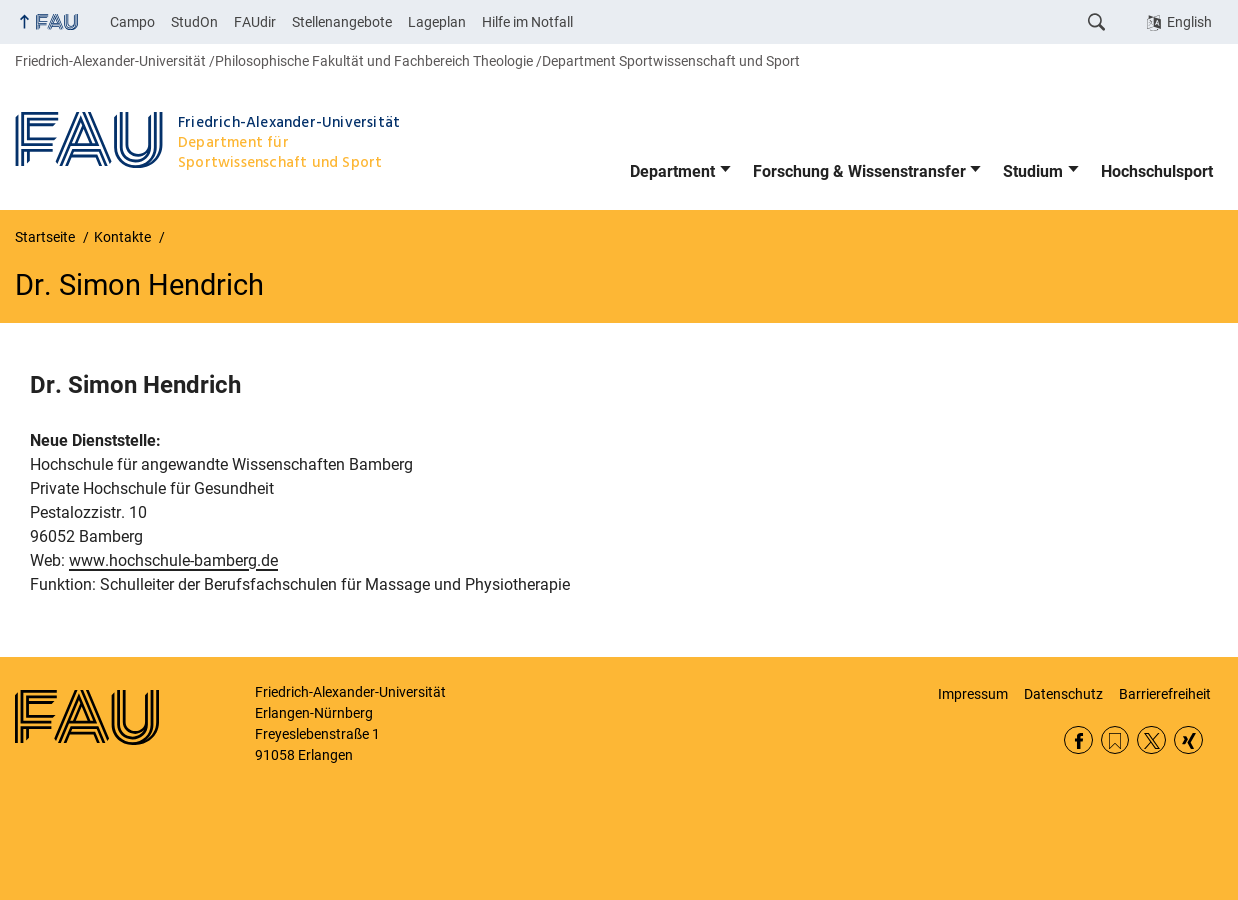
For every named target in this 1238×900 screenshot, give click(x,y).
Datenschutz (1063, 694)
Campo (132, 22)
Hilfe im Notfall (527, 22)
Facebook (1078, 740)
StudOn (194, 22)
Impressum (973, 694)
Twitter (1151, 740)
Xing (1188, 740)
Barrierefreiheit (1165, 694)
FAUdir (255, 22)
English (1189, 22)
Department (672, 171)
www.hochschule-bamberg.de (173, 560)
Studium (1033, 171)
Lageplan (437, 22)
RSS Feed (1115, 740)
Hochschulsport (1157, 171)
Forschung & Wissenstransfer (859, 171)
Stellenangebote (342, 22)
